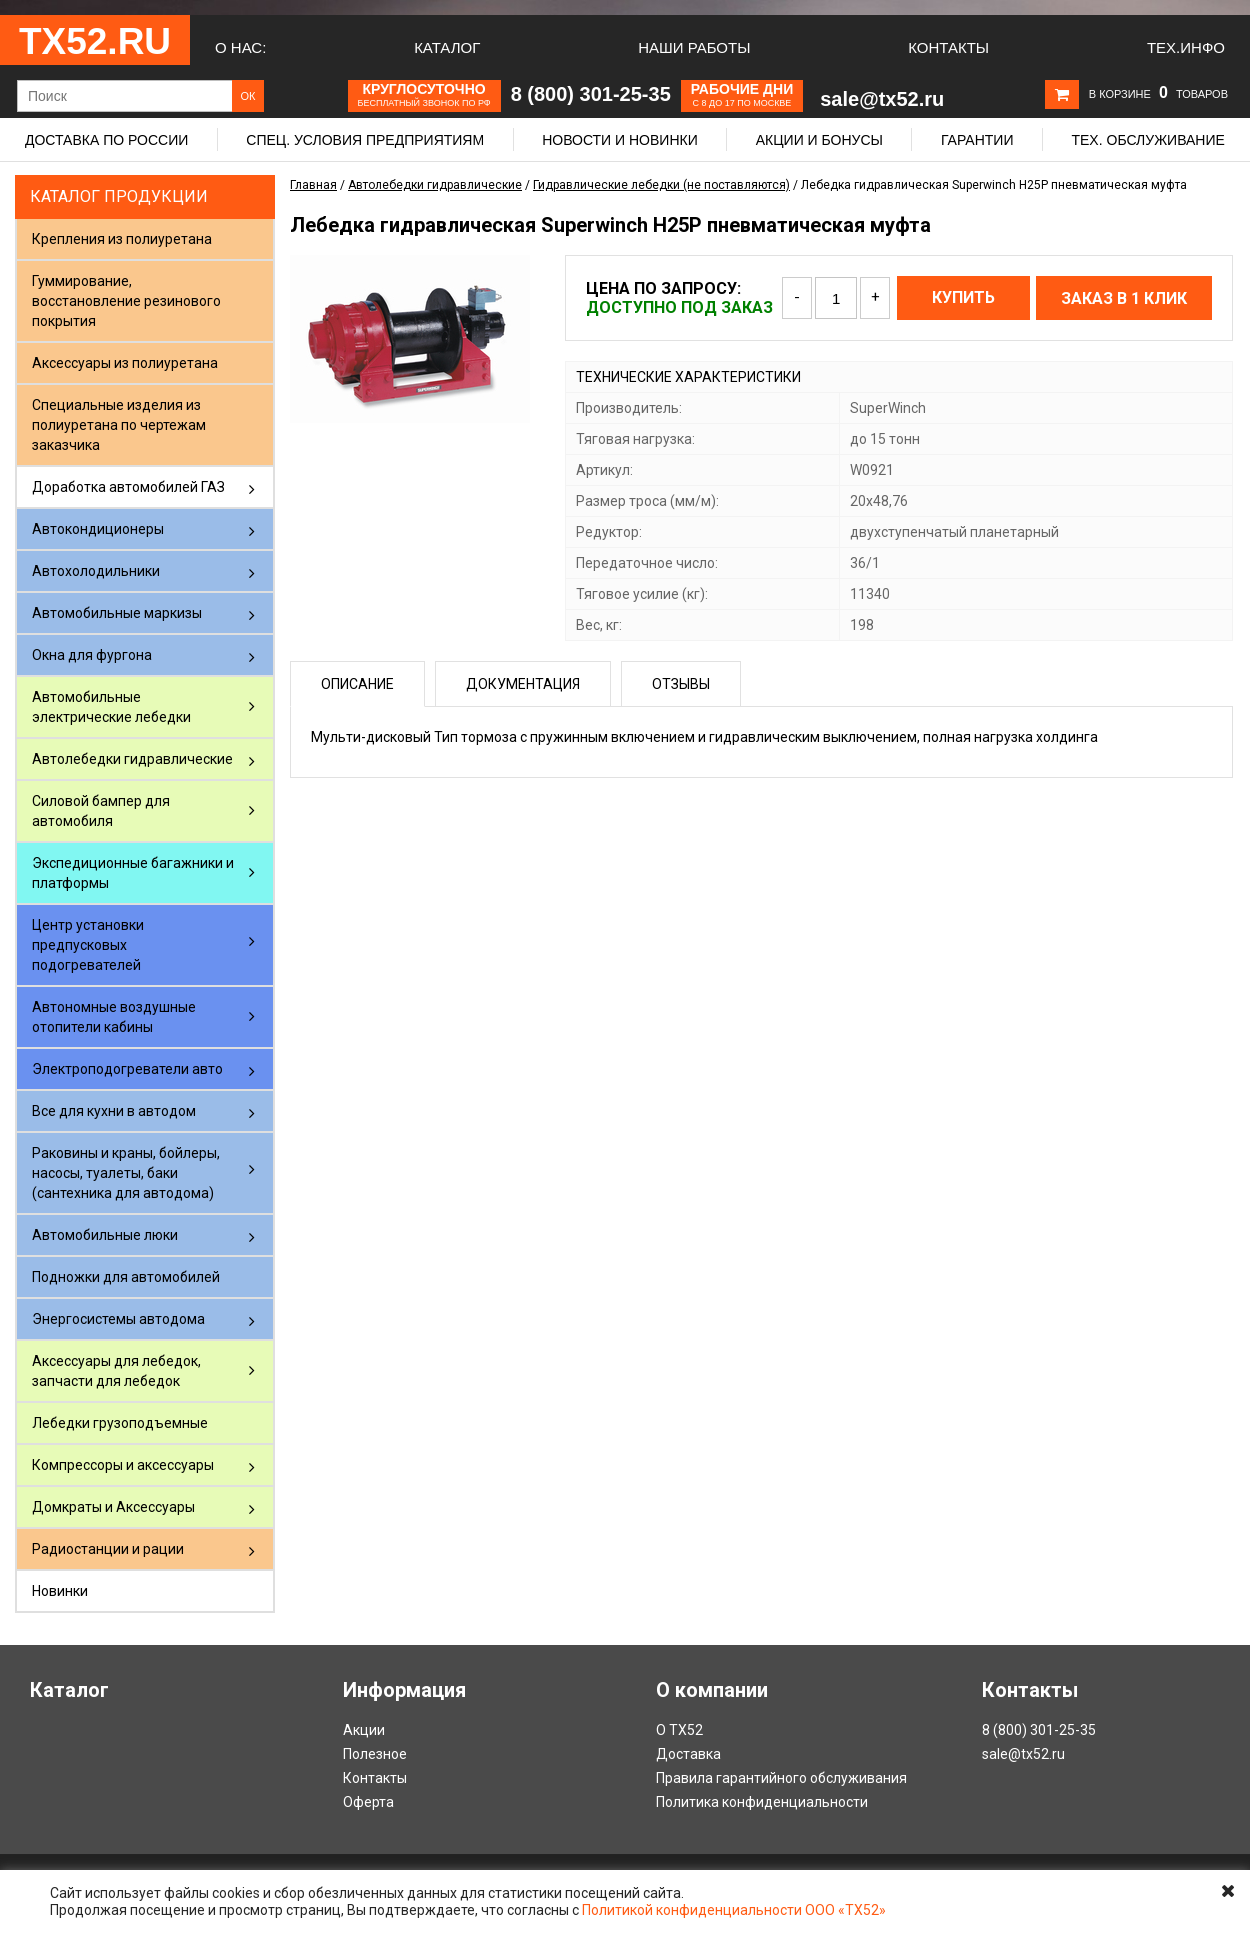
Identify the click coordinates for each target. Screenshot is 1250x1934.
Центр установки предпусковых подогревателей (88, 945)
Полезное (375, 1754)
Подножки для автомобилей (126, 1277)
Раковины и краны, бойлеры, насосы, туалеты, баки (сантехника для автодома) (126, 1173)
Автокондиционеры (98, 529)
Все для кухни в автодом (114, 1111)
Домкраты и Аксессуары (113, 1507)
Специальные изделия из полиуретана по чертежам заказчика (119, 425)
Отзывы (681, 684)
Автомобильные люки (105, 1235)
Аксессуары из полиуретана (125, 363)
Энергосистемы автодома (118, 1319)
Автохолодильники (96, 571)
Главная (313, 185)
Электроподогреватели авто (127, 1069)
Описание (357, 684)
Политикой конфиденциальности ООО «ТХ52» (734, 1910)
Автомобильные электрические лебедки (111, 707)
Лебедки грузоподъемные (120, 1423)
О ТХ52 (679, 1730)
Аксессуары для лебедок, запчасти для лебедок (116, 1371)
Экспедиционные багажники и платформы (133, 873)
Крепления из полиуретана (122, 239)
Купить (963, 297)
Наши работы (694, 47)
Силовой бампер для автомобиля (101, 811)
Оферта (368, 1802)
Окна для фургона (92, 655)
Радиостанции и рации (108, 1549)
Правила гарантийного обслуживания (781, 1778)
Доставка (688, 1754)
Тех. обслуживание (1147, 140)
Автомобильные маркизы (117, 613)
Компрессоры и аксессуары (123, 1465)
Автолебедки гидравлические (132, 759)
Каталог (447, 47)
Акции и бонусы (819, 140)
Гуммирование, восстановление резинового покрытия (126, 301)
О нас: (240, 47)
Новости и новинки (620, 140)
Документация (523, 684)
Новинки (60, 1591)
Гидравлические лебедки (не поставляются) (661, 185)
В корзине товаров (1158, 94)
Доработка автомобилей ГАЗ (128, 487)
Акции (364, 1730)
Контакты (948, 47)
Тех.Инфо (1186, 47)
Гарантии (977, 140)
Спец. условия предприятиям (365, 140)
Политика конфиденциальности (762, 1802)
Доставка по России (106, 140)
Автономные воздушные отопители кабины (114, 1017)
